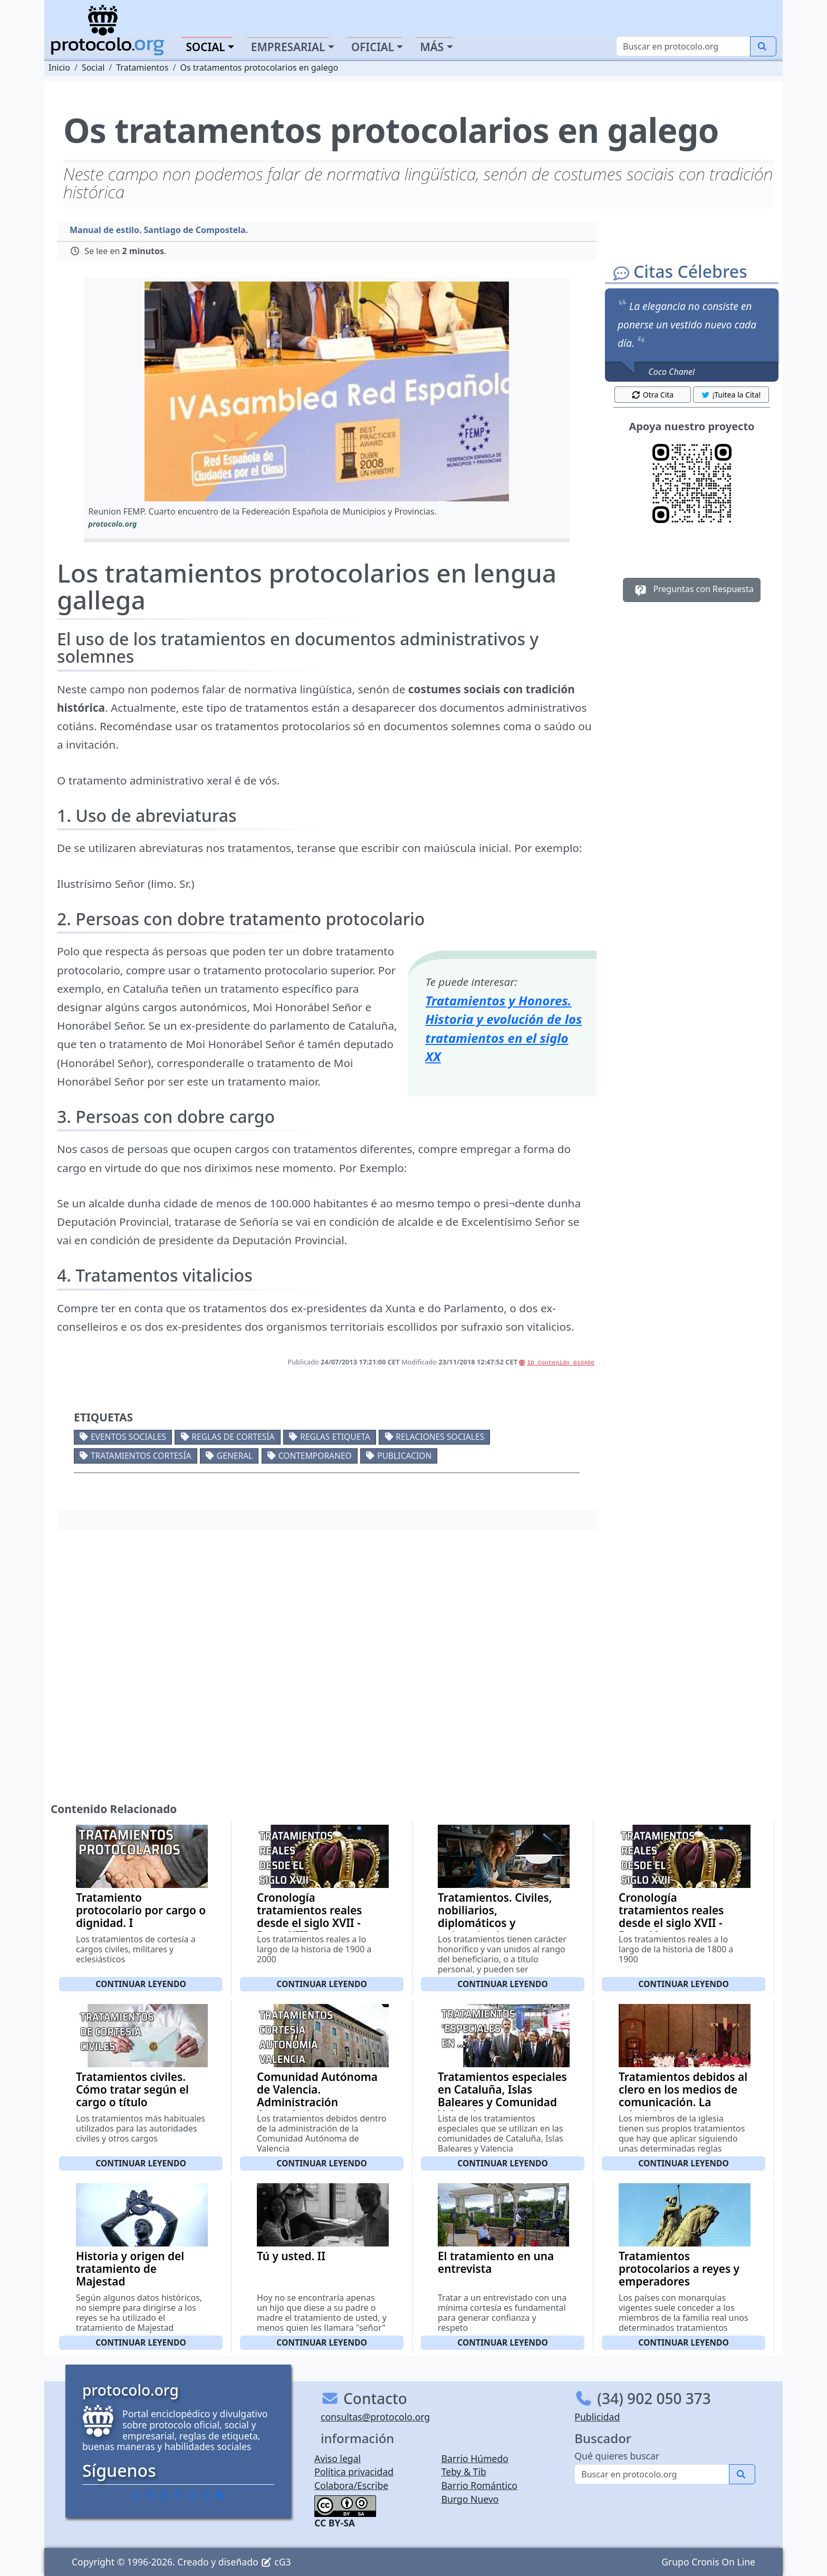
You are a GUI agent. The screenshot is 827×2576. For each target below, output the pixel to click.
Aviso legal (337, 2458)
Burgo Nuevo (470, 2499)
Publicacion (404, 1455)
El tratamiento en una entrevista (496, 2262)
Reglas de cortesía (232, 1436)
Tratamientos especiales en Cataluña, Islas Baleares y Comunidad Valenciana (502, 2095)
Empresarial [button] (288, 47)
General (235, 1455)
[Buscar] (683, 46)
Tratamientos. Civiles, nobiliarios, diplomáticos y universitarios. (495, 1916)
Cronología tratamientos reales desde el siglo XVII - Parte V (671, 1916)
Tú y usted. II (291, 2256)
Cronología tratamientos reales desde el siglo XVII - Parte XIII (309, 1916)
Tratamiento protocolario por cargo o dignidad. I (141, 1910)
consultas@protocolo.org (375, 2416)
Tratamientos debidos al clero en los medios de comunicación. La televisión (683, 2095)
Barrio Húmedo (474, 2458)
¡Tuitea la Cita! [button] (731, 395)
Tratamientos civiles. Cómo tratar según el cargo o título (132, 2089)
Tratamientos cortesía (141, 1455)
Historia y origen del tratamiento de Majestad (130, 2269)
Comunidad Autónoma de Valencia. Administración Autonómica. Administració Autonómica (317, 2108)
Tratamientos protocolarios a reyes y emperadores (679, 2269)
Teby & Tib (463, 2471)
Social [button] (205, 47)
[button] (327, 391)
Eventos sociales (128, 1436)
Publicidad (597, 2416)
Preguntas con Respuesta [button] (692, 590)
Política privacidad (353, 2471)
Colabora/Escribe (351, 2485)
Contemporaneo (315, 1455)
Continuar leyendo (140, 1984)
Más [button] (432, 47)
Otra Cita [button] (652, 395)
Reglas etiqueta (335, 1436)
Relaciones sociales (440, 1436)
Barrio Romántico (479, 2485)
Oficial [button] (373, 47)
